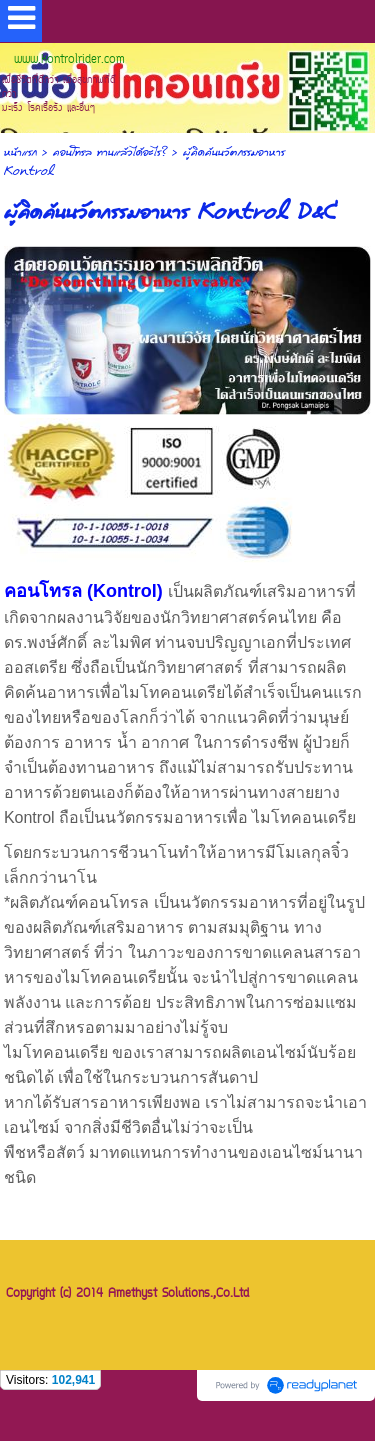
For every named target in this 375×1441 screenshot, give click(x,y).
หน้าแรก (20, 152)
